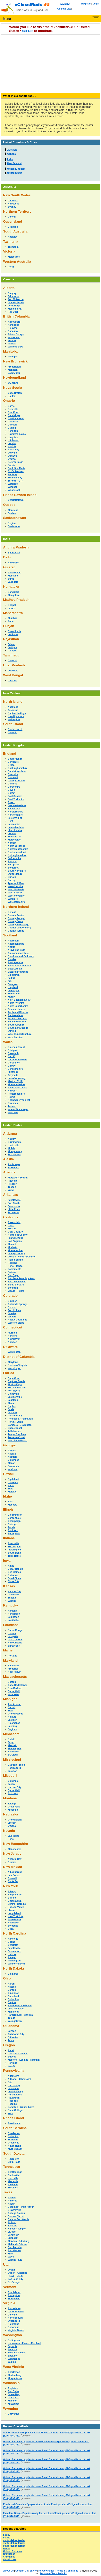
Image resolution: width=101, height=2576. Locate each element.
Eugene (12, 2056)
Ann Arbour (14, 1704)
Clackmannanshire (18, 953)
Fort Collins (14, 1310)
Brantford (13, 412)
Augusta (12, 1457)
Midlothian (14, 993)
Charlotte (13, 1945)
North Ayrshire (16, 1003)
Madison (12, 2400)
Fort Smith (14, 1203)
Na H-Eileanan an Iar (19, 999)
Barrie (11, 406)
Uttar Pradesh (14, 665)
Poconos (13, 2101)
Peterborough (15, 462)
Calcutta (12, 680)
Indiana (9, 1538)
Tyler (10, 2253)
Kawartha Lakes (17, 434)
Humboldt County (18, 1235)
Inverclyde (13, 990)
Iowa (7, 1561)
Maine (8, 1650)
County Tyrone (16, 930)
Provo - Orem (15, 2276)
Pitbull (6, 2548)
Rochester (13, 1751)
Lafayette (13, 1636)
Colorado (10, 1296)
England (9, 753)
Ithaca (11, 1910)
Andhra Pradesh (16, 547)
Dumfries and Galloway (21, 956)
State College (15, 2110)
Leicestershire (16, 827)
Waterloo (13, 484)
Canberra (13, 200)
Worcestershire (16, 902)
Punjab (8, 626)
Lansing (12, 1726)
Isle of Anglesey (17, 1078)
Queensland (12, 221)
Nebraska (10, 1814)
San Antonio (14, 2247)
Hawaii (8, 1474)
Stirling (12, 1031)
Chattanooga (15, 2172)
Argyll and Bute (16, 950)
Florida (8, 1373)
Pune (10, 621)
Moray (11, 996)
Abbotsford (14, 321)
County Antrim (16, 915)
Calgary (12, 293)
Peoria (11, 1527)
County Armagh (16, 918)
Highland (13, 987)
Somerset (13, 867)
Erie (10, 2082)
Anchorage (14, 1164)
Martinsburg (14, 2375)
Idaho (7, 1496)
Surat (11, 578)
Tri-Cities (13, 2187)
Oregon (9, 2045)
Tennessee (11, 2167)
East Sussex (15, 796)
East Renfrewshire (18, 971)
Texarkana (13, 1212)
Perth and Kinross (18, 1012)
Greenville (13, 2142)
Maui (10, 1488)
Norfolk (12, 446)
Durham (12, 424)
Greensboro (14, 1951)
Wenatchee (14, 2359)
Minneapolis (14, 1748)
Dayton (12, 2002)
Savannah (13, 1466)
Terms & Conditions (67, 2570)
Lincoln (12, 1822)
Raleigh (12, 1957)
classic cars (9, 2559)
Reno (11, 1839)
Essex (11, 802)
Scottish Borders (17, 1018)
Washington (14, 1368)
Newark (12, 1862)
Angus (11, 947)
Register (86, 3)
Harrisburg (14, 2085)
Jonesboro (14, 1206)
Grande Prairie (16, 302)
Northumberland (17, 852)
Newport (12, 1090)
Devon (11, 790)
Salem (11, 2066)
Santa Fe (13, 1881)
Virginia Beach (16, 2330)
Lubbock (13, 2238)
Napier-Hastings (17, 713)
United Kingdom (16, 169)
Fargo (11, 1742)
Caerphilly (13, 1053)
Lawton (12, 2031)
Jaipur (11, 644)
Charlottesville (16, 2311)
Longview (13, 2235)
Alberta (8, 288)
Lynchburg (14, 2321)
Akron (11, 1983)
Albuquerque (15, 1872)
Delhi (7, 557)
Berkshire (13, 762)
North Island (12, 702)
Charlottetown (16, 500)
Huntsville (13, 1145)
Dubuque (13, 1575)
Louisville (13, 1620)
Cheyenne (13, 2414)
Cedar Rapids (15, 1569)
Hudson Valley (16, 1907)
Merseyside (14, 839)
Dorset (11, 793)
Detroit (11, 1707)
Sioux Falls (14, 2162)
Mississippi (12, 1759)
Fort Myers (14, 1390)
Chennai (12, 660)
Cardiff (11, 1056)
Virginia (9, 2303)
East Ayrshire (15, 962)
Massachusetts (15, 1676)
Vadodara (13, 582)
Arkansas (10, 1195)
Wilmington (14, 1352)
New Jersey (12, 1854)
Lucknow (13, 670)
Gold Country (15, 1231)
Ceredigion (14, 1062)
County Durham (16, 780)
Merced (12, 1244)
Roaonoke (13, 2327)
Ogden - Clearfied (17, 2273)
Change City (64, 8)
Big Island (13, 1479)
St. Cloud (13, 1754)
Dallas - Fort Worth (18, 2219)
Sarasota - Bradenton (19, 1425)
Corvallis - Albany (18, 2053)
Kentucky (10, 1605)
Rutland (12, 861)
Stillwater (13, 2037)
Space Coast (15, 1428)
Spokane (13, 2355)
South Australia (15, 231)
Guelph (12, 427)
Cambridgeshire (17, 771)
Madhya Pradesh (16, 600)
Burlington (14, 2295)
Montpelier (14, 2298)
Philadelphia (15, 2094)
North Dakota (13, 1968)
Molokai (12, 1491)
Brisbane (13, 226)
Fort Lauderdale (17, 1387)
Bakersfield (14, 1222)
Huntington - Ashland (20, 2005)
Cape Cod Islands (18, 1685)
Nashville (13, 2184)
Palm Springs (15, 1259)
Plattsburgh (14, 1919)
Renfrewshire (15, 1015)
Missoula (13, 1809)
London (12, 443)
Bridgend (13, 1050)
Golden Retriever (12, 2551)
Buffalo (12, 1897)
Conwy (11, 1065)
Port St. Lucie (15, 1421)
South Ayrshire (16, 1024)
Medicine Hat (15, 308)
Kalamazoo (14, 1723)
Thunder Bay (15, 477)
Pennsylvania (13, 2070)
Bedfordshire (15, 758)
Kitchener (13, 440)
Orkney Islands (16, 1009)
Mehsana (13, 575)
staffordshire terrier (14, 2540)
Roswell (12, 1878)
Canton (12, 1990)
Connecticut (12, 1327)
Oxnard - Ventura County (21, 1256)
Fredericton (14, 366)
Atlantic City (14, 1859)
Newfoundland (14, 377)
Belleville (13, 409)
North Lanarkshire (18, 1006)
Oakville (12, 452)
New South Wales (16, 195)
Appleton (13, 2388)
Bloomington (15, 1514)
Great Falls (14, 1806)
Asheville (13, 1938)
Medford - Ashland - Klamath (24, 2059)
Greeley (12, 1313)
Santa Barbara (16, 1284)
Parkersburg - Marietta (20, 2015)
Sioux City (13, 1581)
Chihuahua (9, 2554)
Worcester (13, 1694)
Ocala (11, 1409)
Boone (11, 1942)
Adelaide (13, 236)
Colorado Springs (18, 1304)
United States (14, 173)
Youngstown (15, 2021)
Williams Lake (15, 346)
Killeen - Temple (17, 2228)
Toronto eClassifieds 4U (53, 2573)
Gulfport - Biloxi (17, 1765)
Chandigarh (14, 631)
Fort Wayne (14, 1546)
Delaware (10, 1347)
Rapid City (13, 2158)
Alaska (8, 1159)
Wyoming (10, 2408)
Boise (11, 1501)
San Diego (13, 1275)
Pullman (12, 2349)
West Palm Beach (17, 1440)
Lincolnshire (15, 830)
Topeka (12, 1597)
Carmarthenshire (17, 1059)
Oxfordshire (14, 858)
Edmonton (13, 296)
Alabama (10, 1133)
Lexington (13, 1617)
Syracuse (13, 1925)
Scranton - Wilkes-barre (21, 2107)
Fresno (12, 1228)
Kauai (11, 1485)
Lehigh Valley (15, 2091)
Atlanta (12, 1453)
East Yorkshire (16, 799)
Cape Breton (15, 393)
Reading (12, 2104)
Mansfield (13, 2011)
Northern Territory (17, 211)
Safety (33, 2570)
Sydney (12, 206)
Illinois (8, 1509)
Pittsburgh (14, 2097)
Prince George (16, 334)
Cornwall (13, 421)
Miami (11, 1403)
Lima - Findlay (16, 2008)
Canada (11, 154)
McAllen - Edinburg (18, 2241)
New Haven (14, 1339)
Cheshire (13, 774)
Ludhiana (13, 634)
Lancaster (13, 2088)
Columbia (13, 1781)
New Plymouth (16, 716)
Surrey (11, 880)
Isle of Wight (15, 818)
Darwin (12, 216)
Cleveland (13, 1996)
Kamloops (13, 325)
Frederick (13, 1668)
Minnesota (11, 1734)
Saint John (14, 373)
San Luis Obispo (17, 1281)
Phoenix (12, 1180)
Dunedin (12, 732)
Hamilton (13, 431)
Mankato (12, 1745)
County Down (15, 921)
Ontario (9, 401)
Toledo (11, 2018)
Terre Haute (14, 1556)
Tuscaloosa (14, 1154)
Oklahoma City (16, 2034)
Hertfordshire (15, 814)
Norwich (12, 1342)
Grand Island (15, 1819)
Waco (11, 2256)
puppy (6, 2535)
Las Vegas (13, 1836)
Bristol (11, 765)
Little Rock (14, 1209)
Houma (12, 1633)
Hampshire (14, 808)
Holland (12, 1716)
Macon (11, 1463)
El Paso (12, 2222)
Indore (11, 608)
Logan (11, 2269)
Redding (12, 1263)
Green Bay (14, 2394)
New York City (15, 1916)
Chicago (12, 1524)
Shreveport (14, 1645)
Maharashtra (13, 613)
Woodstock (14, 490)
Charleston (14, 2133)
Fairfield (12, 1332)
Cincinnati (13, 1993)
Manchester (14, 836)
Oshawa (12, 455)
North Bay (13, 449)
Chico (11, 1225)
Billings (12, 1803)
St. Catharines (16, 471)
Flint (10, 1710)
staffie (6, 2537)
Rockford (13, 1530)
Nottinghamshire (17, 855)
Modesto (12, 1247)
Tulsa (11, 2040)
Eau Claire (13, 2391)
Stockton (13, 1287)
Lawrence (13, 1594)
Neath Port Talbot (17, 1087)
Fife (10, 981)
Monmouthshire (16, 1084)
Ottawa (12, 459)
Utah (7, 2264)
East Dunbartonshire (19, 965)
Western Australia (17, 261)
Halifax (11, 396)
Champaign (14, 1521)
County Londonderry (19, 927)
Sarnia (11, 465)
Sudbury (12, 474)
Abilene (12, 2197)
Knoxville (13, 2178)
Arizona (9, 1172)
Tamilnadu (11, 655)
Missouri (10, 1776)
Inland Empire (15, 1238)
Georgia (9, 1445)
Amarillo (12, 2200)
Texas (7, 2192)
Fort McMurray (16, 299)
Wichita (12, 1600)
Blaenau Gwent (16, 1047)
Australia (12, 149)
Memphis (13, 2181)
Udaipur (12, 650)
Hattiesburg (14, 1768)
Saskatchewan (14, 518)
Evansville (13, 1543)
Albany (12, 1891)
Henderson (14, 1614)
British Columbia (16, 316)
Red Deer (13, 312)
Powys (11, 1097)
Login (96, 3)
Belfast (12, 912)
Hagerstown (14, 1672)
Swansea (13, 1103)
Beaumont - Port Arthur (21, 2207)
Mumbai (12, 618)
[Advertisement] (50, 64)
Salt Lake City (15, 2279)
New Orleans (15, 1642)
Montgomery (15, 1151)
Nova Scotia (12, 388)
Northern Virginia (17, 1365)
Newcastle (13, 203)
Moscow (12, 1504)
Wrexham (13, 1112)
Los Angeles (15, 1241)
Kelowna (12, 328)
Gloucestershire (17, 805)
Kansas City (14, 1591)
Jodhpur (12, 647)
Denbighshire (15, 1069)
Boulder (12, 1301)
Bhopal (12, 605)
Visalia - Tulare (16, 1291)
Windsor (12, 487)
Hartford (12, 1336)
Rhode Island (13, 2118)
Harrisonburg (15, 2317)
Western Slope (16, 1322)
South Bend (14, 1552)
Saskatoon (14, 526)
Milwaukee (14, 2403)
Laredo (12, 2231)
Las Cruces (14, 1875)
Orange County (16, 1253)
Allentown (13, 2076)
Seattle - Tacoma (17, 2352)
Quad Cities (14, 1578)
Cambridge (14, 415)
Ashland (12, 1610)
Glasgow (13, 984)
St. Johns (13, 383)
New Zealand (14, 163)
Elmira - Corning (17, 1904)
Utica (10, 1929)
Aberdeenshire (16, 943)
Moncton (13, 370)
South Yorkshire (17, 870)
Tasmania (10, 241)
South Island (13, 724)
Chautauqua (14, 1901)
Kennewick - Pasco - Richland (24, 2343)
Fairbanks (13, 1167)
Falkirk (11, 978)
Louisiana (11, 1625)
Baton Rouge (15, 1630)
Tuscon (12, 1187)
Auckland (13, 707)
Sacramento (14, 1269)
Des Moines (14, 1572)
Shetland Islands (17, 1021)
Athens (12, 1450)
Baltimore (13, 1665)
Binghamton (14, 1894)
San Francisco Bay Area (21, 1278)
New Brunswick (15, 361)
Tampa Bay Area (17, 1434)
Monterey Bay (15, 1250)
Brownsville (14, 2210)
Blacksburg (14, 2308)
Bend (11, 2050)
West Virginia (13, 2367)
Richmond (13, 2324)
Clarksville (14, 2175)
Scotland (10, 935)
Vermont (9, 2287)
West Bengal (13, 675)
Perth (11, 266)
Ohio (7, 1978)
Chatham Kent (16, 418)
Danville (12, 2314)
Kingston (13, 437)
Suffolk (12, 877)
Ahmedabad (14, 572)
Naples (11, 1406)
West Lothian (15, 1037)
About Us (8, 2570)
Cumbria (12, 783)
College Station (16, 2213)
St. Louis (13, 1793)
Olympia (12, 2346)
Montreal (13, 510)
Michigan (10, 1699)
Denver (12, 1307)
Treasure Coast (16, 1437)
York (10, 2113)
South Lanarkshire (18, 1028)
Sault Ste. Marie (16, 468)
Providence (14, 2123)
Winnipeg (13, 356)
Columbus (13, 1460)
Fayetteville (14, 1200)
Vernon (12, 340)
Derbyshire (14, 786)
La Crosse (13, 2397)
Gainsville (13, 1393)
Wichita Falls (15, 2259)
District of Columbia (19, 1357)
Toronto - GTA (15, 480)
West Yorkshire (16, 895)
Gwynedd (13, 1075)
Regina (12, 523)
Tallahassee (14, 1431)
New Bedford (15, 1688)
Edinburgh (14, 975)
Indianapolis (14, 1549)
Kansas (9, 1586)
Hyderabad (14, 552)
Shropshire (14, 864)
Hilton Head (14, 2145)
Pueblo (12, 1316)
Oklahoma (11, 2026)
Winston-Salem (16, 1963)
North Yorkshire (16, 846)
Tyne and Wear (16, 883)
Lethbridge (14, 305)
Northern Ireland (16, 907)
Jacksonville (15, 1397)
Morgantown (15, 2378)
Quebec (9, 505)
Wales (8, 1042)
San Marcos (14, 2250)
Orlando (12, 1412)
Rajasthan (11, 639)
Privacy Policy (46, 2570)
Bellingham (14, 2340)
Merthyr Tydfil (15, 1081)
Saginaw (12, 1729)
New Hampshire (15, 1844)
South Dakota (13, 2153)
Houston (12, 2225)
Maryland (13, 1362)
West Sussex (15, 892)
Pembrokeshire (16, 1093)
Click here (27, 31)
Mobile (11, 1148)
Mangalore (14, 595)
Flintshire (13, 1072)
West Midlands (16, 889)
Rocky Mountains (17, 1319)
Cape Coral (14, 1378)
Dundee (12, 959)
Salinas (12, 1272)
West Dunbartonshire (19, 1034)
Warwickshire (15, 886)
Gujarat (9, 567)
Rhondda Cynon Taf (19, 1100)
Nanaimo (13, 331)
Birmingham (14, 1142)
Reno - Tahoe (15, 1266)
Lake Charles (15, 1639)
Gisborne (13, 710)
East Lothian (15, 968)
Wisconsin (11, 2383)
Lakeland (13, 1400)
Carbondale (14, 1518)
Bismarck (13, 1973)
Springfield (14, 1533)
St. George (14, 2282)
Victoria (9, 251)
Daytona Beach (16, 1381)
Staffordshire (15, 874)
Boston (12, 1682)
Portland (12, 1655)
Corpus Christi (16, 2216)
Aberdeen (13, 940)
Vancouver (14, 337)
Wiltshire (13, 899)
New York (10, 1886)
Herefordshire (15, 811)
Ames (11, 1565)
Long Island (14, 1913)
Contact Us (21, 2570)
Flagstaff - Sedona (18, 1177)
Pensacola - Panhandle (20, 1418)
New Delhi (13, 562)
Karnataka (11, 587)
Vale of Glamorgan (18, 1109)
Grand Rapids (15, 1713)
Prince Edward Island (20, 495)
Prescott (12, 1184)
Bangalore (13, 592)
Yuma (11, 1190)
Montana (10, 1798)
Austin (11, 2203)
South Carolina (15, 2128)
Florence (13, 2139)
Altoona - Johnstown (19, 2079)
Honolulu (13, 1482)
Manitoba (10, 351)
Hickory (12, 1954)
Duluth (11, 1739)
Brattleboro (14, 2292)
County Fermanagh (18, 924)
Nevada (9, 1831)
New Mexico (12, 1867)
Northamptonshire (18, 849)
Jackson (12, 1720)
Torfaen (12, 1106)
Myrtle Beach (15, 2149)
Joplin (11, 1784)
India (10, 159)
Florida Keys (15, 1384)
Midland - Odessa (17, 2244)
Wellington (14, 719)
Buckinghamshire (18, 768)
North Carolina (14, 1933)
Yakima (12, 2362)
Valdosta (12, 1469)
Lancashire (14, 824)
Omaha (12, 1826)
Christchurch (15, 729)
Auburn (12, 1139)
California (10, 1217)
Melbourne (14, 256)
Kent (10, 821)
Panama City (15, 1415)
